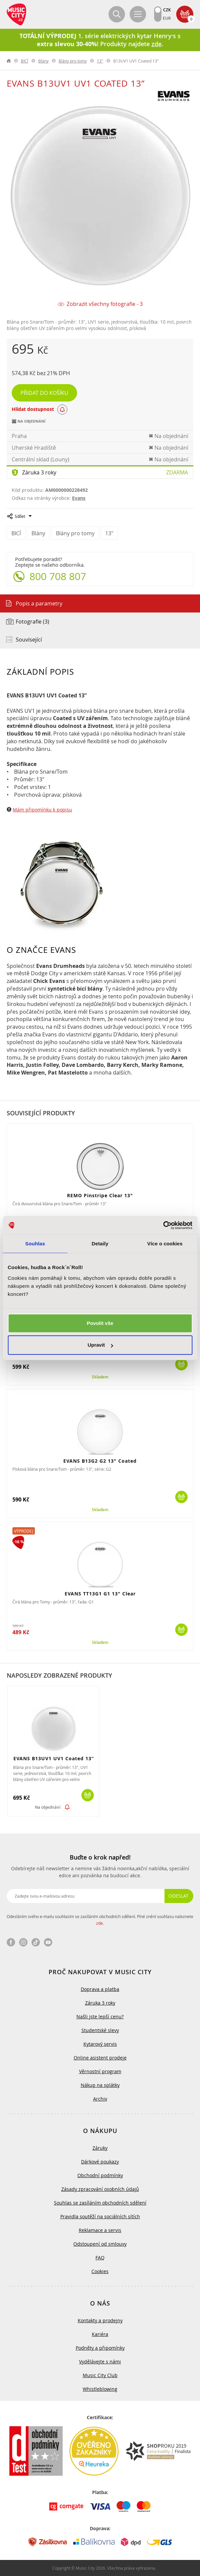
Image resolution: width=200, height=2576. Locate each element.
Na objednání (47, 1807)
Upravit (100, 1345)
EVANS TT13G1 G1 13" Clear (100, 1593)
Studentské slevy (100, 2030)
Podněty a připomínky (100, 2348)
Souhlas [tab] (35, 1243)
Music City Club (100, 2375)
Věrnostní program (100, 2071)
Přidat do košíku (44, 393)
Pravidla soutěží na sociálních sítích (100, 2216)
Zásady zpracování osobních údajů (100, 2189)
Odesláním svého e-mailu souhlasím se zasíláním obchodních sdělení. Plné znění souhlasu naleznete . (100, 1920)
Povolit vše (100, 1323)
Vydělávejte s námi (100, 2361)
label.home (9, 61)
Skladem (100, 1377)
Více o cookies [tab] (165, 1243)
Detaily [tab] (100, 1243)
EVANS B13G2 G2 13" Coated (100, 1461)
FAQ (100, 2257)
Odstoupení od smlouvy (100, 2244)
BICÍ (24, 61)
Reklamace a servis (100, 2230)
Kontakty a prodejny (100, 2320)
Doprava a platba (100, 1989)
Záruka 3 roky (39, 472)
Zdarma (177, 472)
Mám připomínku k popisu (42, 809)
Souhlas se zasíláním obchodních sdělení (100, 2203)
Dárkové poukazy (100, 2161)
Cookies (100, 2271)
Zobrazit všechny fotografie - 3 (105, 304)
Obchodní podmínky (100, 2175)
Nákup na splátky (100, 2085)
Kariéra (100, 2334)
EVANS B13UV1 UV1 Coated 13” (53, 1758)
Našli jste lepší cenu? (100, 2016)
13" (100, 61)
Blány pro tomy (73, 61)
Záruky (100, 2148)
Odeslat (179, 1896)
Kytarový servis (100, 2044)
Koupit (181, 1364)
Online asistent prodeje (100, 2057)
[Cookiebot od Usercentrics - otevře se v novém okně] (163, 1225)
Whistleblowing (100, 2389)
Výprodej (23, 1531)
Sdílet (20, 516)
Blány (43, 61)
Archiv (100, 2099)
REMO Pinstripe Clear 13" (100, 1195)
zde (99, 1923)
